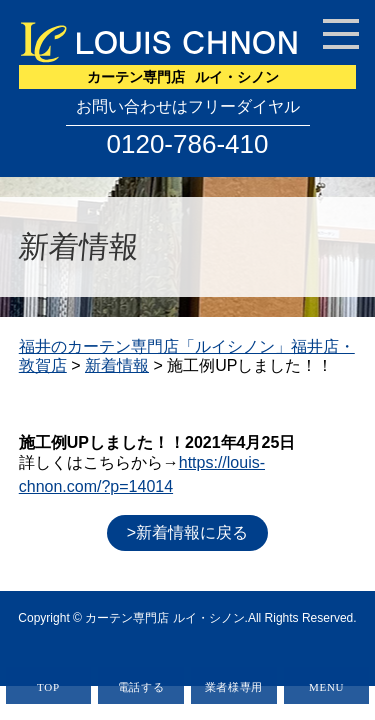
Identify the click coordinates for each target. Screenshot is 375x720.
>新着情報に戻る (187, 532)
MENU (326, 687)
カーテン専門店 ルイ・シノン (164, 618)
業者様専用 (234, 687)
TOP (48, 687)
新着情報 (117, 365)
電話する (141, 687)
